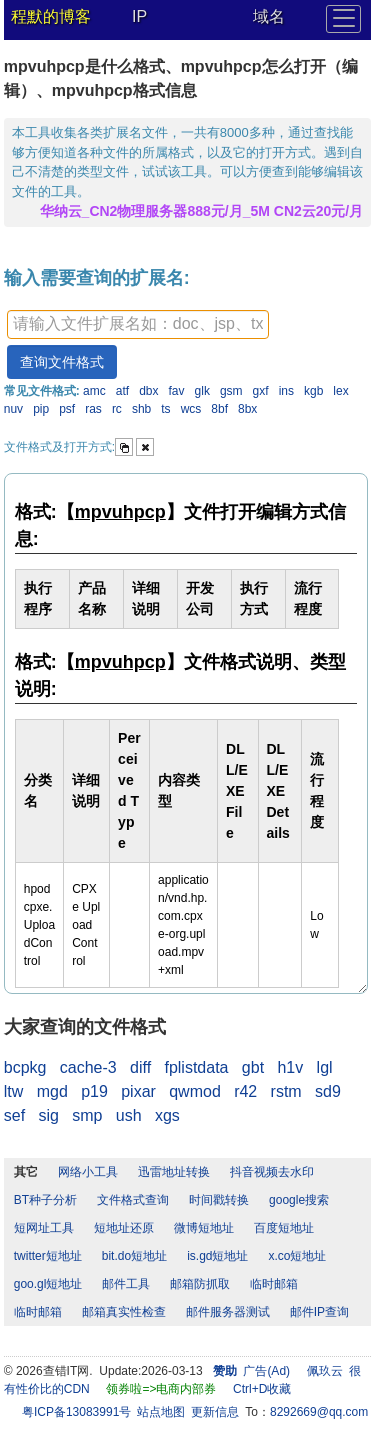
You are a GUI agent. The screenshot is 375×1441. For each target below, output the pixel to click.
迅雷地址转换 (174, 1172)
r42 (245, 1091)
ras (93, 409)
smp (87, 1115)
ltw (14, 1091)
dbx (148, 391)
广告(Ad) (266, 1371)
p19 (94, 1091)
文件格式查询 (133, 1200)
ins (286, 391)
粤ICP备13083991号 (76, 1412)
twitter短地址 (48, 1256)
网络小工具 (88, 1172)
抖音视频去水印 (272, 1172)
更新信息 (215, 1412)
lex (340, 391)
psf (67, 409)
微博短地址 (204, 1228)
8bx (247, 409)
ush (129, 1115)
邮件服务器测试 (228, 1312)
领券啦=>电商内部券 (161, 1389)
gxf (261, 391)
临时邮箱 (274, 1284)
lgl (325, 1067)
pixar (138, 1091)
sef (14, 1115)
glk (202, 391)
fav (177, 391)
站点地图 (161, 1412)
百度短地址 (284, 1228)
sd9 (328, 1091)
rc (117, 409)
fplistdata (196, 1067)
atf (122, 391)
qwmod (195, 1091)
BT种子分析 (45, 1200)
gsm (231, 391)
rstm (286, 1091)
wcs (191, 409)
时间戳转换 (219, 1200)
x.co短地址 (297, 1256)
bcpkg (25, 1067)
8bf (219, 409)
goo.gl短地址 (48, 1284)
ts (165, 409)
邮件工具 (126, 1284)
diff (140, 1067)
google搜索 (299, 1200)
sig (48, 1115)
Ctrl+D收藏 (262, 1389)
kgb (313, 391)
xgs (167, 1115)
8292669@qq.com (319, 1412)
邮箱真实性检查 (124, 1312)
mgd (52, 1091)
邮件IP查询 (319, 1312)
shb (141, 409)
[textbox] (138, 324)
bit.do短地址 (134, 1256)
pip (41, 409)
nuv (13, 409)
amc (94, 391)
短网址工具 (44, 1228)
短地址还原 (124, 1228)
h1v (290, 1067)
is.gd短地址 (217, 1256)
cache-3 (88, 1067)
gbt (253, 1067)
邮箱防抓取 (200, 1284)
